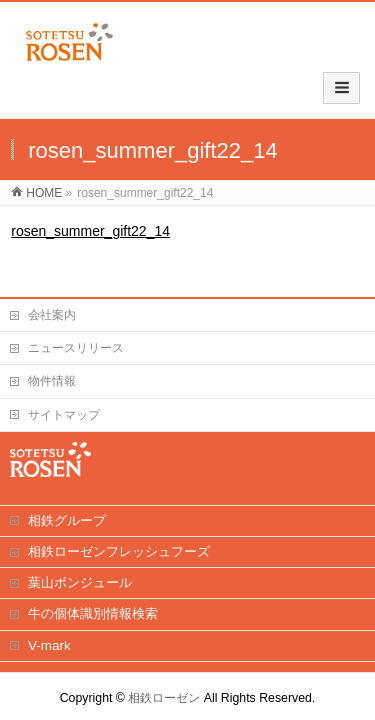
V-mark (49, 625)
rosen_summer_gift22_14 (90, 196)
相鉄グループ (67, 500)
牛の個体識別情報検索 (93, 593)
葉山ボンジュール (80, 562)
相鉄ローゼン (164, 678)
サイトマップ (64, 395)
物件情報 (52, 361)
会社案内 (52, 295)
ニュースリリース (76, 328)
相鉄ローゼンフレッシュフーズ (119, 531)
